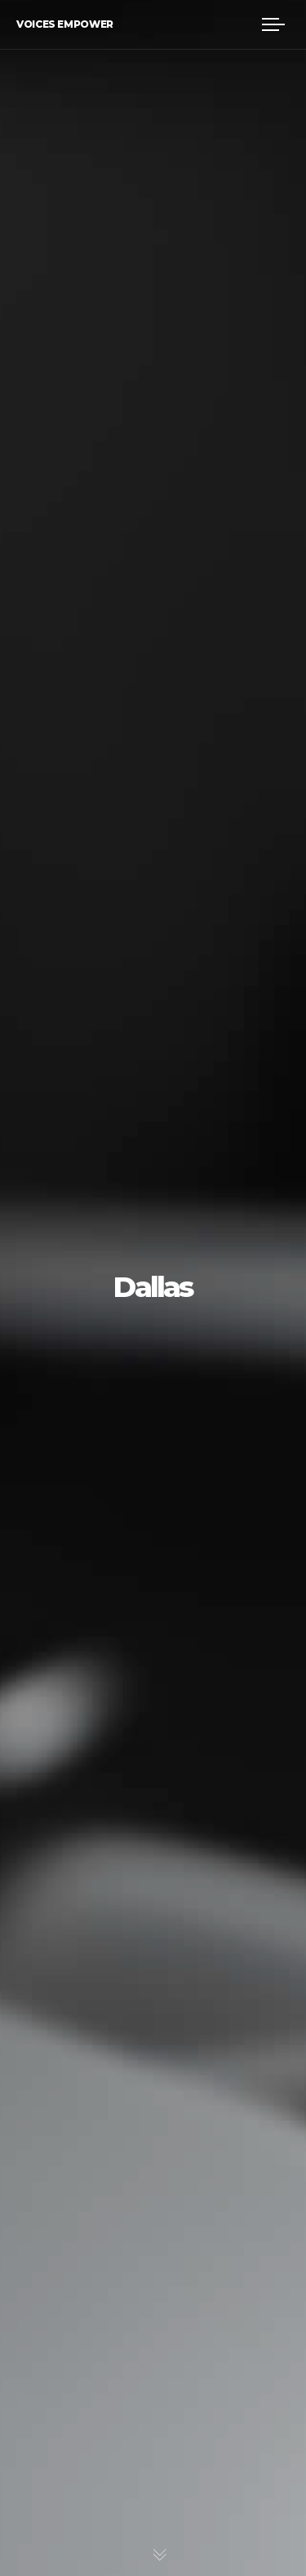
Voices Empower (64, 24)
